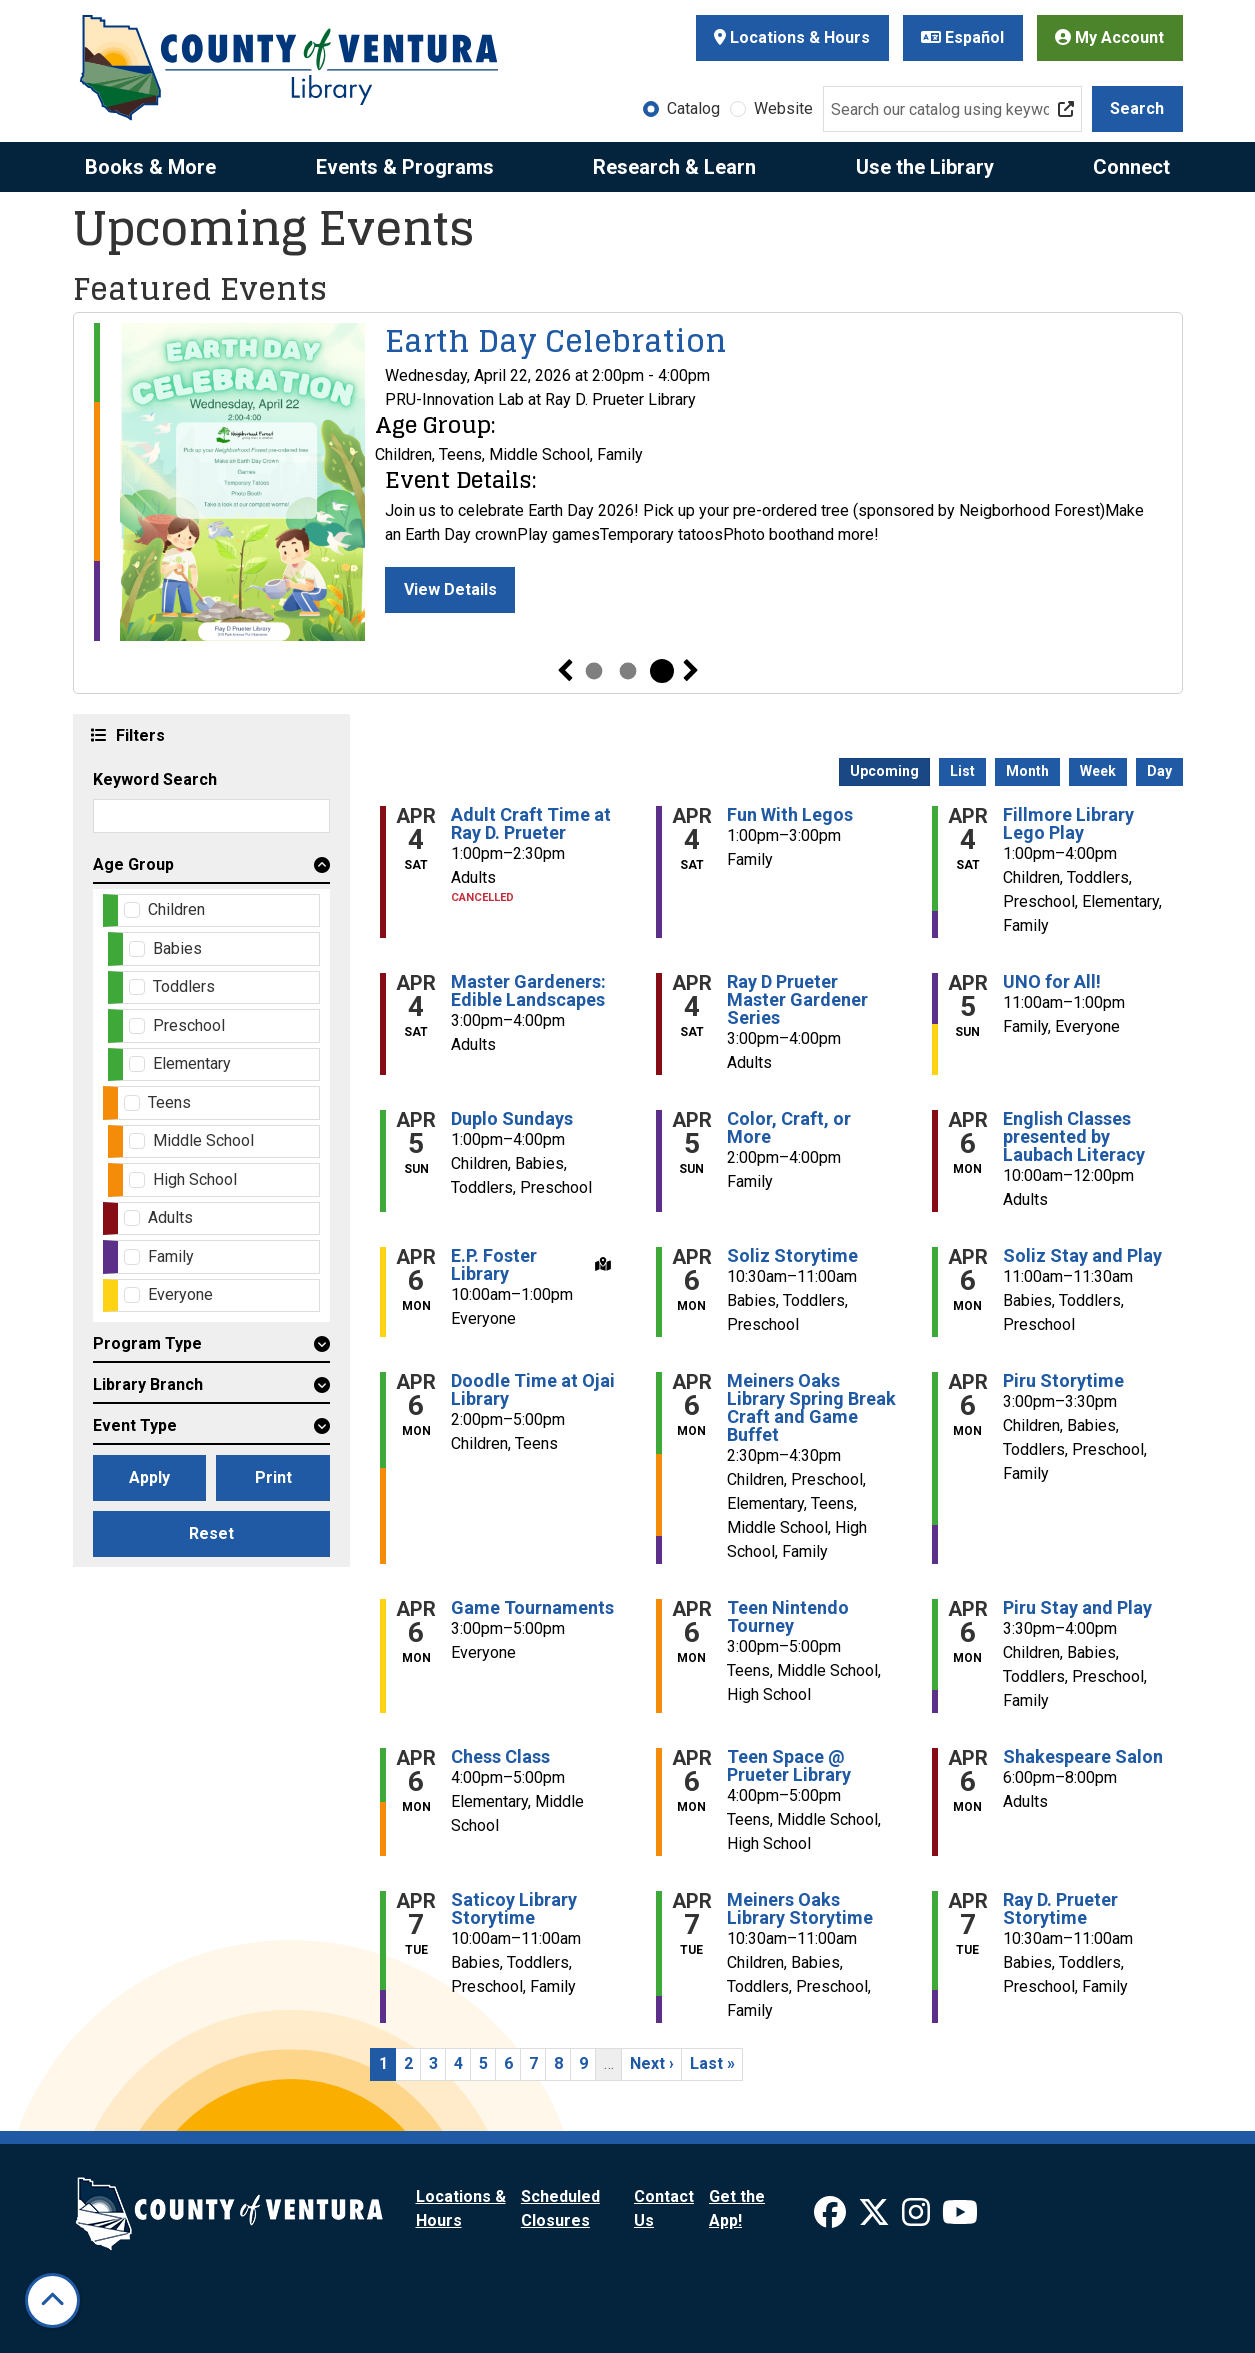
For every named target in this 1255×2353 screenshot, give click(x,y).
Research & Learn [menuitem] (674, 167)
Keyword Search (155, 779)
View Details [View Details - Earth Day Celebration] (450, 589)
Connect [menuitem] (1131, 167)
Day (1159, 771)
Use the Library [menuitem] (925, 167)
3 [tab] (662, 671)
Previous (565, 671)
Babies (177, 948)
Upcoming (884, 771)
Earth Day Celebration (556, 341)
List (962, 771)
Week (1098, 771)
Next (691, 671)
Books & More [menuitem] (150, 167)
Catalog (693, 108)
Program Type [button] (147, 1343)
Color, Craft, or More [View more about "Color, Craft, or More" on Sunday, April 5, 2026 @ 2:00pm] (789, 1128)
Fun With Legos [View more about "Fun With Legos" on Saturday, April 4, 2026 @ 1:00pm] (790, 815)
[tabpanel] (628, 482)
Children (176, 909)
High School (195, 1179)
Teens (169, 1102)
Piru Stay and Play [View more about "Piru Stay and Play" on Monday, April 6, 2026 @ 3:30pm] (1077, 1608)
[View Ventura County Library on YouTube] (960, 2218)
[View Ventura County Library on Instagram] (918, 2218)
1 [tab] (594, 671)
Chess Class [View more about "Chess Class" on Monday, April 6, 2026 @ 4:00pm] (500, 1757)
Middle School (203, 1140)
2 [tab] (628, 671)
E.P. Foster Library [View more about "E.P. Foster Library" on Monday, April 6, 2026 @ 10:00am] (494, 1265)
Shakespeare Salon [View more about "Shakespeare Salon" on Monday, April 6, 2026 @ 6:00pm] (1083, 1757)
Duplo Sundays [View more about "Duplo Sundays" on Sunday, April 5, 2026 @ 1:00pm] (512, 1119)
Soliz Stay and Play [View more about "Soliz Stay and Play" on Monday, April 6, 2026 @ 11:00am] (1082, 1256)
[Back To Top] (52, 2300)
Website (783, 108)
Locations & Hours (792, 37)
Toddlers (184, 986)
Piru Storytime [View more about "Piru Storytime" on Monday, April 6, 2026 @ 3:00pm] (1063, 1381)
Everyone (180, 1294)
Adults (170, 1217)
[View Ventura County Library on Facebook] (832, 2218)
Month (1027, 771)
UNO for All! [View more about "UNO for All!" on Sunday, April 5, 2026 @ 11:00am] (1052, 982)
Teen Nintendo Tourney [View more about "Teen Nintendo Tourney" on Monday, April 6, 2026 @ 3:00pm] (788, 1617)
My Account (1109, 37)
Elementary (192, 1063)
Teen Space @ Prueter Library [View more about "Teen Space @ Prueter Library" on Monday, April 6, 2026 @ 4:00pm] (789, 1766)
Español (962, 37)
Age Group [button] (133, 864)
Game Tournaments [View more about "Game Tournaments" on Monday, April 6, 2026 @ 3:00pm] (532, 1608)
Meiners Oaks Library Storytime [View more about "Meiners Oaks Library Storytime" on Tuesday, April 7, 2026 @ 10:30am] (800, 1909)
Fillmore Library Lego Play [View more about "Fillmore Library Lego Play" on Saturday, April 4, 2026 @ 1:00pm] (1068, 824)
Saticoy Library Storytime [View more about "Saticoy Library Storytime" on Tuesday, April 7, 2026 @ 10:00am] (514, 1909)
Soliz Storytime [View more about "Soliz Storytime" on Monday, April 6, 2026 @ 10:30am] (792, 1256)
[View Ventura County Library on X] (876, 2218)
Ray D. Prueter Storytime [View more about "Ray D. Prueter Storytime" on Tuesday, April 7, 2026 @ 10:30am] (1060, 1909)
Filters (138, 734)
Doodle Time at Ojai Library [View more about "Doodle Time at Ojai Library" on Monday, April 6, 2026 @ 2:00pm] (533, 1390)
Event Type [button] (135, 1425)
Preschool (189, 1025)
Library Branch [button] (148, 1384)
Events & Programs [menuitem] (405, 167)
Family (171, 1256)
